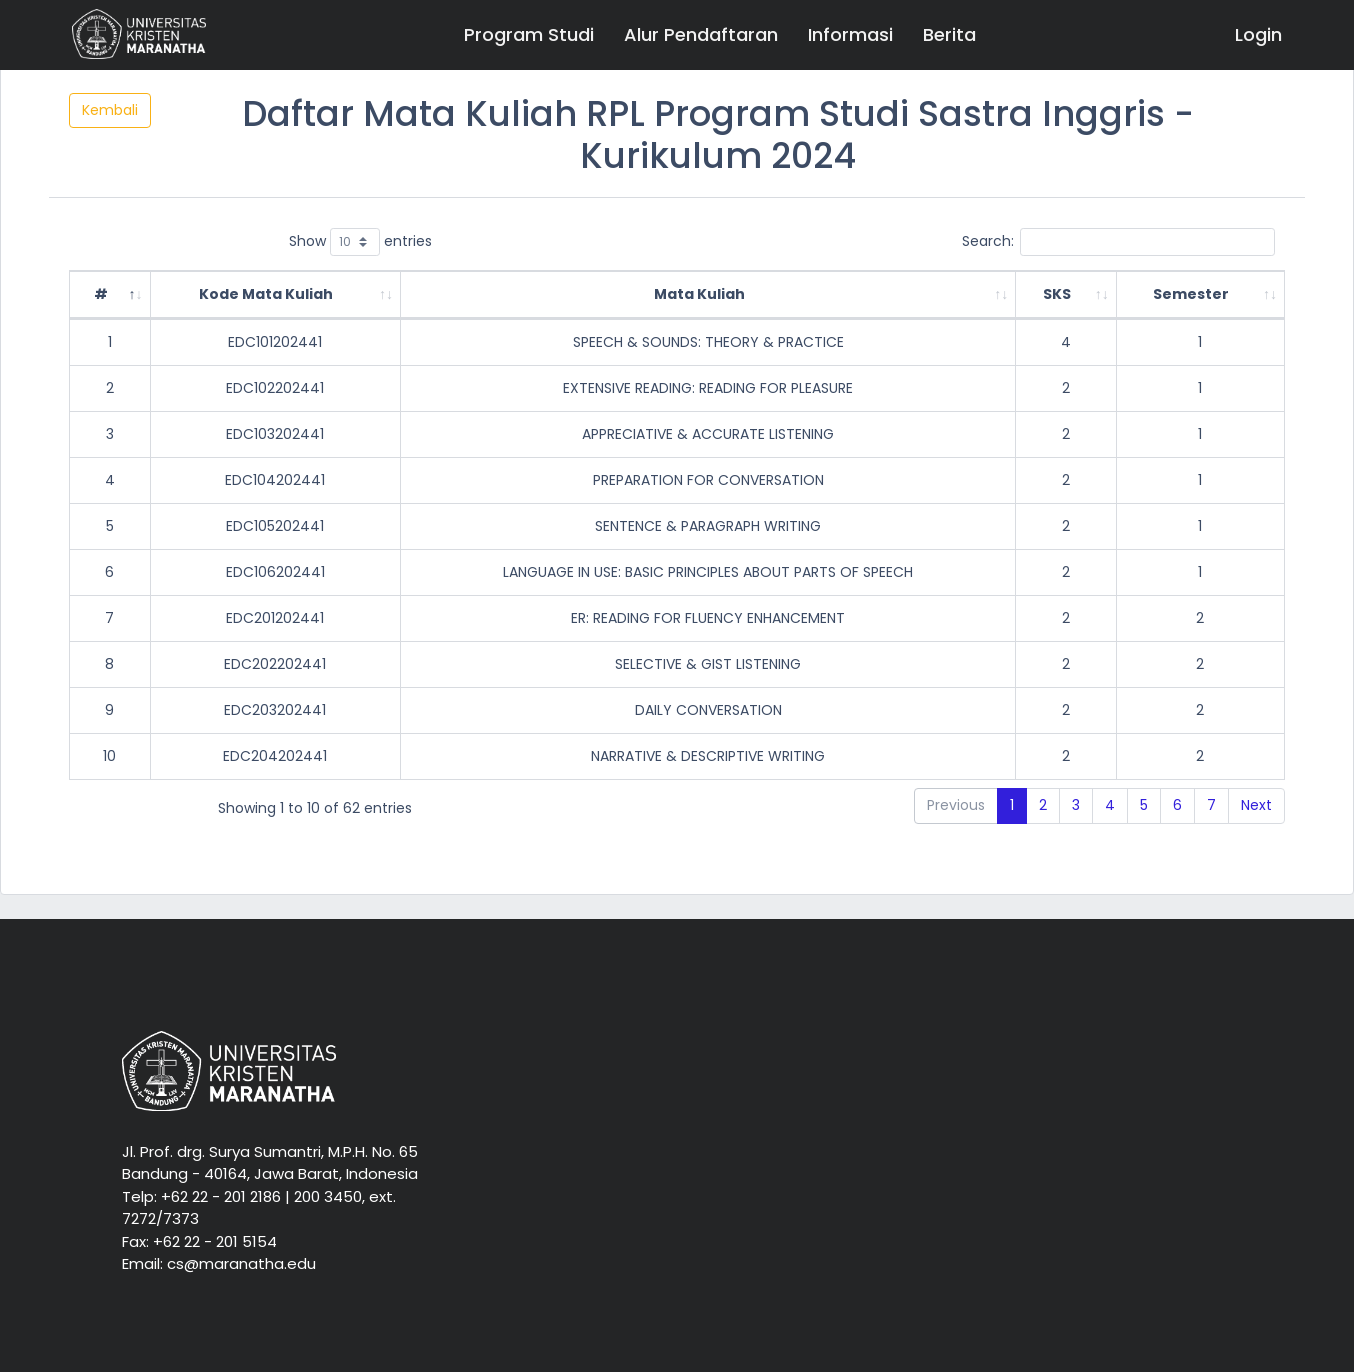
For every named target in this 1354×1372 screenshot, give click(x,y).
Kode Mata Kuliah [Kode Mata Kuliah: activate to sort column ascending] (266, 294)
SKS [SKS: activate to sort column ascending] (1057, 294)
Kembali (110, 110)
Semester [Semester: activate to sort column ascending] (1191, 294)
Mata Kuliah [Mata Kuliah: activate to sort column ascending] (699, 294)
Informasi (850, 34)
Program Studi (529, 34)
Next (1256, 805)
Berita (949, 34)
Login (1258, 34)
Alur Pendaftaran (701, 34)
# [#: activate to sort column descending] (101, 294)
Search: (1118, 242)
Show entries (360, 242)
